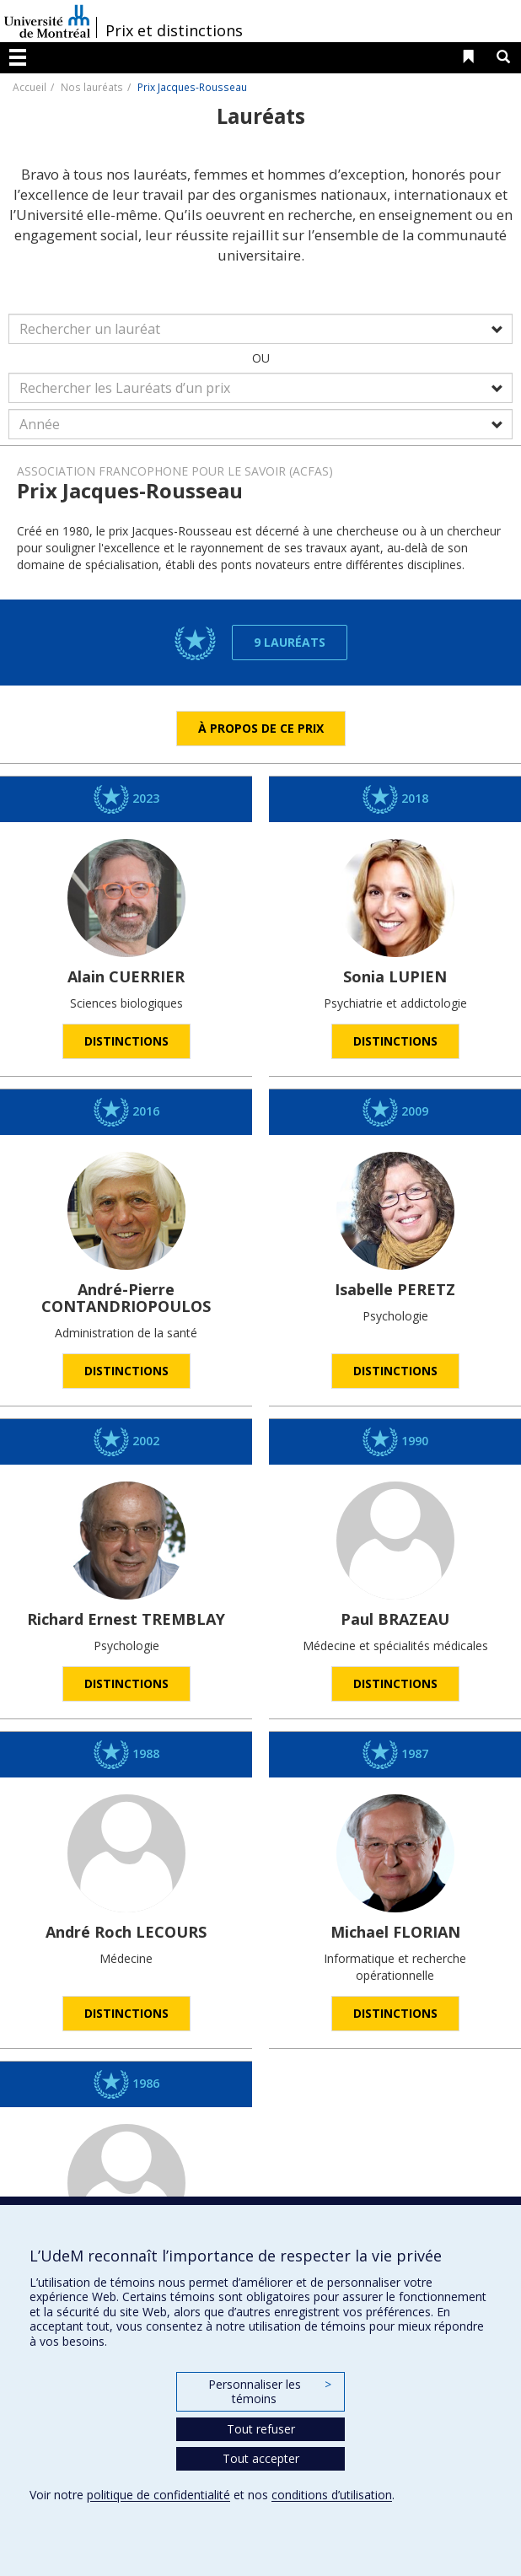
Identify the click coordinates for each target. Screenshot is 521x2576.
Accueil (29, 87)
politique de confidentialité (158, 2495)
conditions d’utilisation (331, 2495)
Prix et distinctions (174, 30)
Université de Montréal (47, 21)
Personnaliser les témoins (269, 2391)
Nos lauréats (92, 87)
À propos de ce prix (261, 728)
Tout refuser (261, 2429)
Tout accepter (261, 2458)
